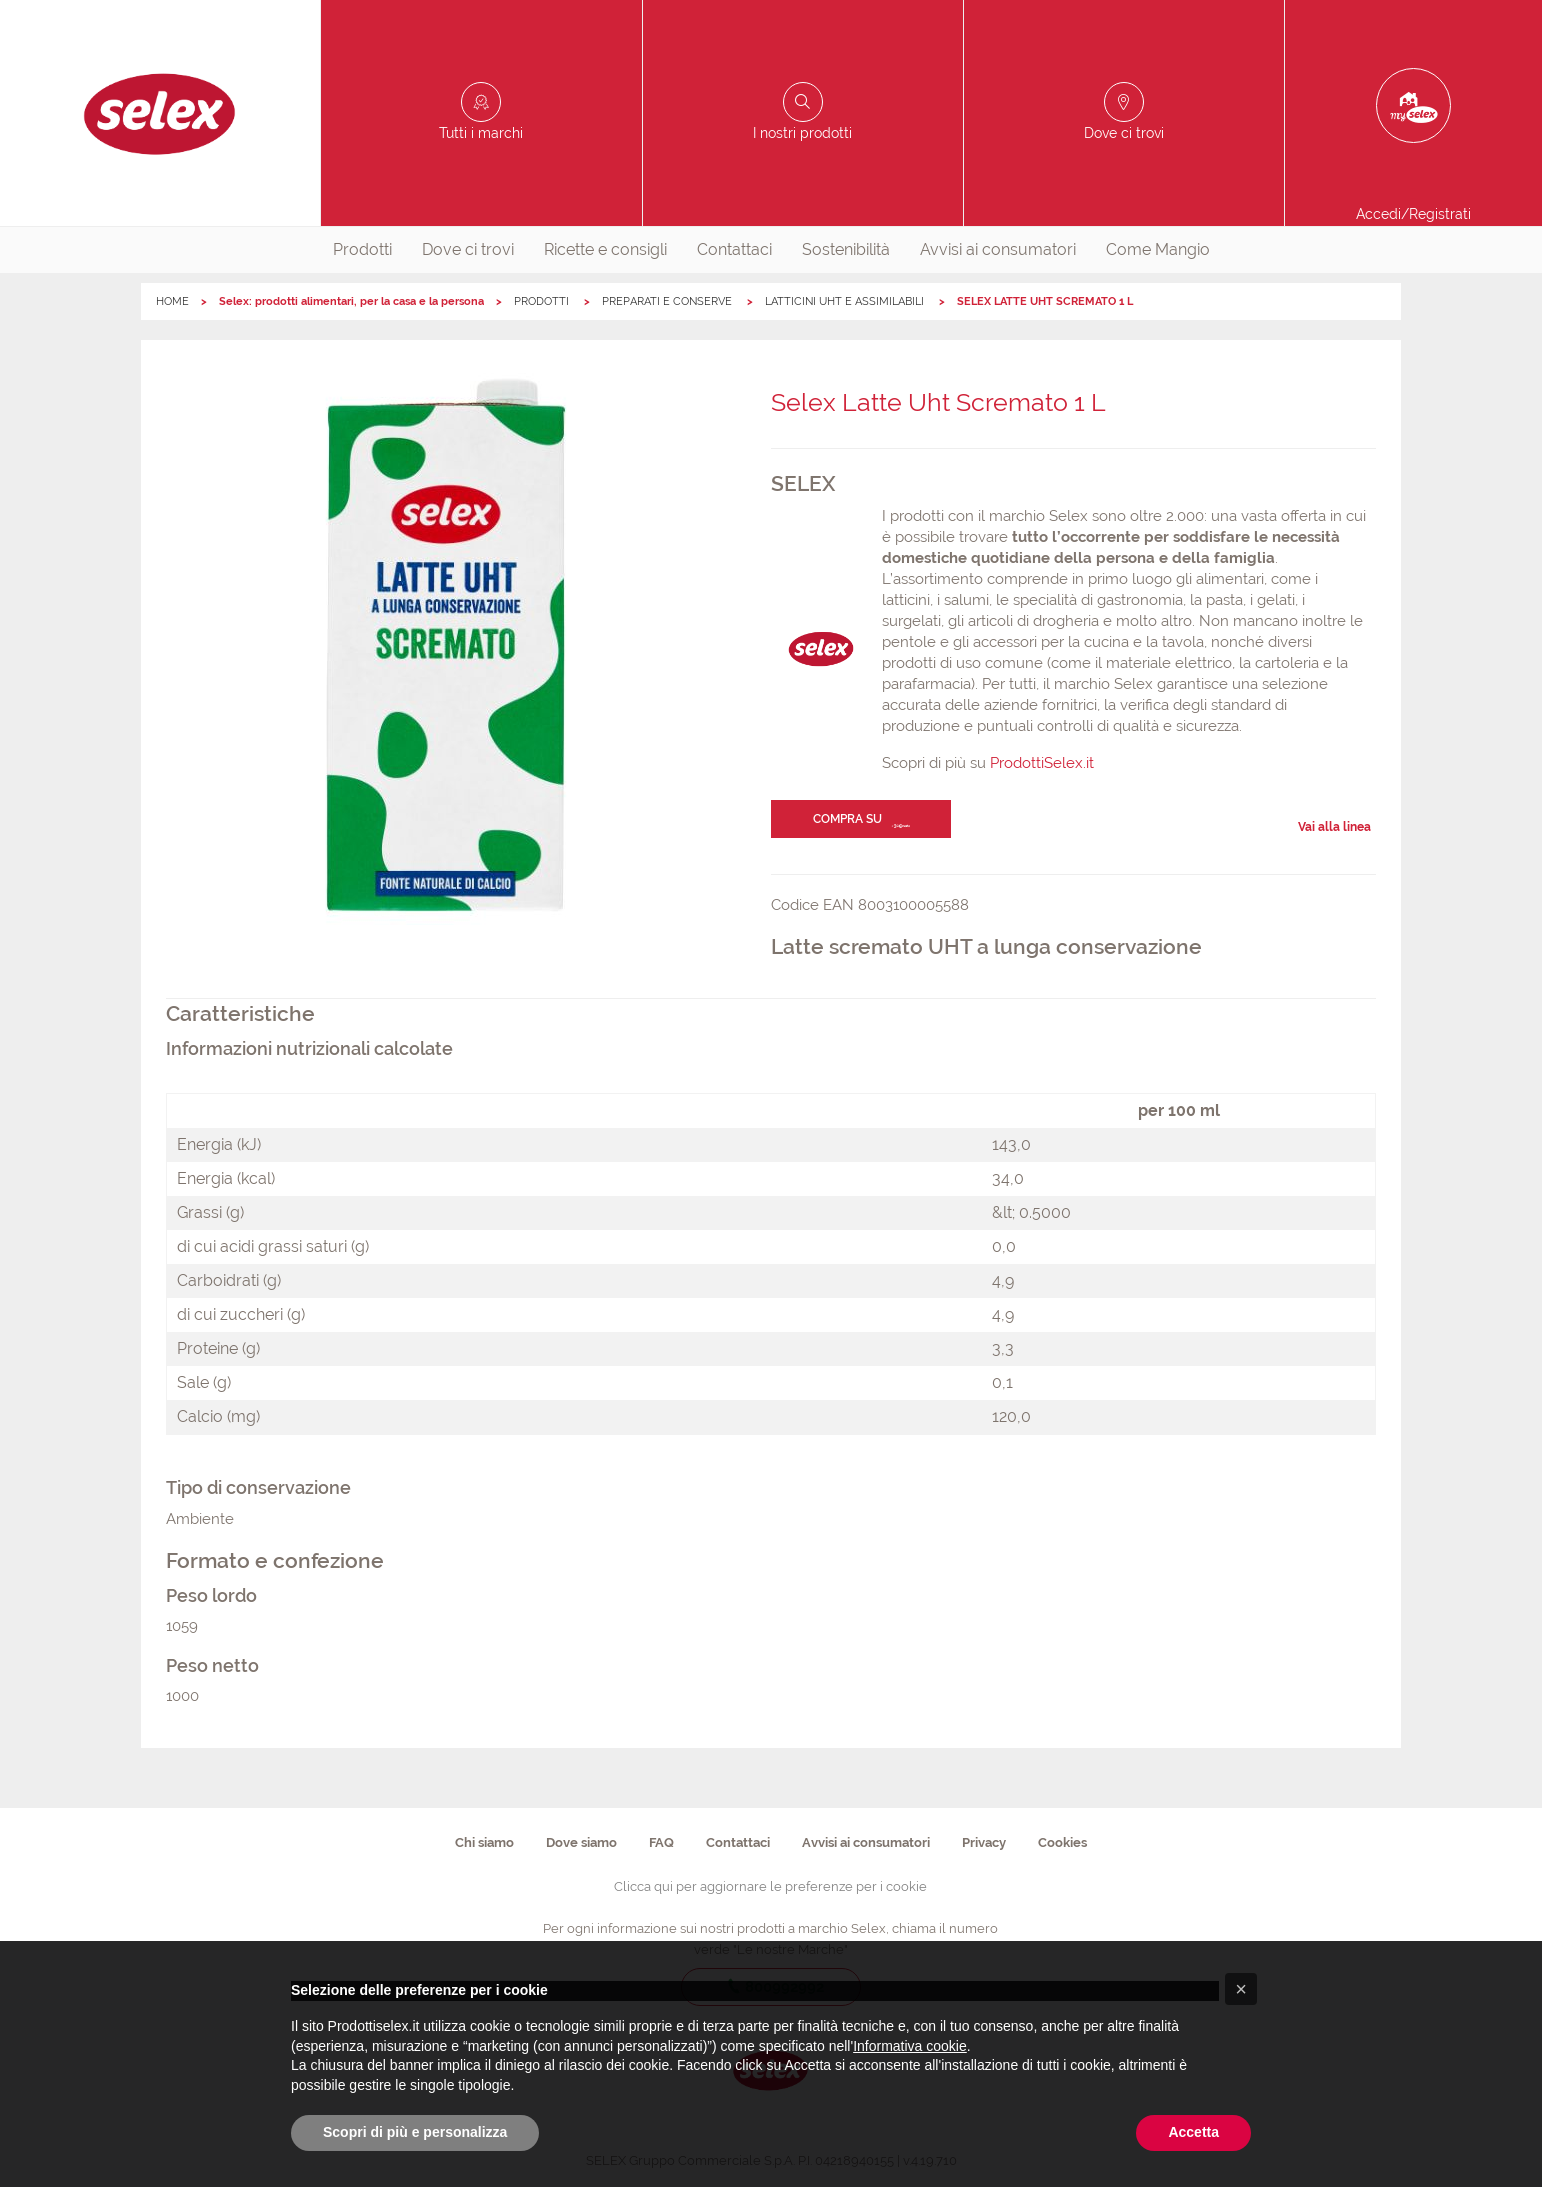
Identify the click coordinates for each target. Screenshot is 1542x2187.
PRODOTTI (543, 301)
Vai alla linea (1334, 827)
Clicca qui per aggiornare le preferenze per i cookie (770, 1886)
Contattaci (734, 249)
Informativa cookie (910, 2046)
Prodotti (362, 249)
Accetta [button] (1193, 2132)
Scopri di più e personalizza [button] (415, 2132)
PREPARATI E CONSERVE (668, 301)
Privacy (984, 1842)
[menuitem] (362, 250)
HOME (172, 301)
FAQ (661, 1842)
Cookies (1062, 1842)
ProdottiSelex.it (1042, 763)
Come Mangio (1158, 249)
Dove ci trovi (468, 249)
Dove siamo (581, 1842)
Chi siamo (484, 1842)
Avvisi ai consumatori (998, 249)
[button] (1241, 1989)
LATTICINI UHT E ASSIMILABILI (846, 301)
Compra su (847, 819)
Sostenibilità (846, 249)
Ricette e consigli (605, 249)
